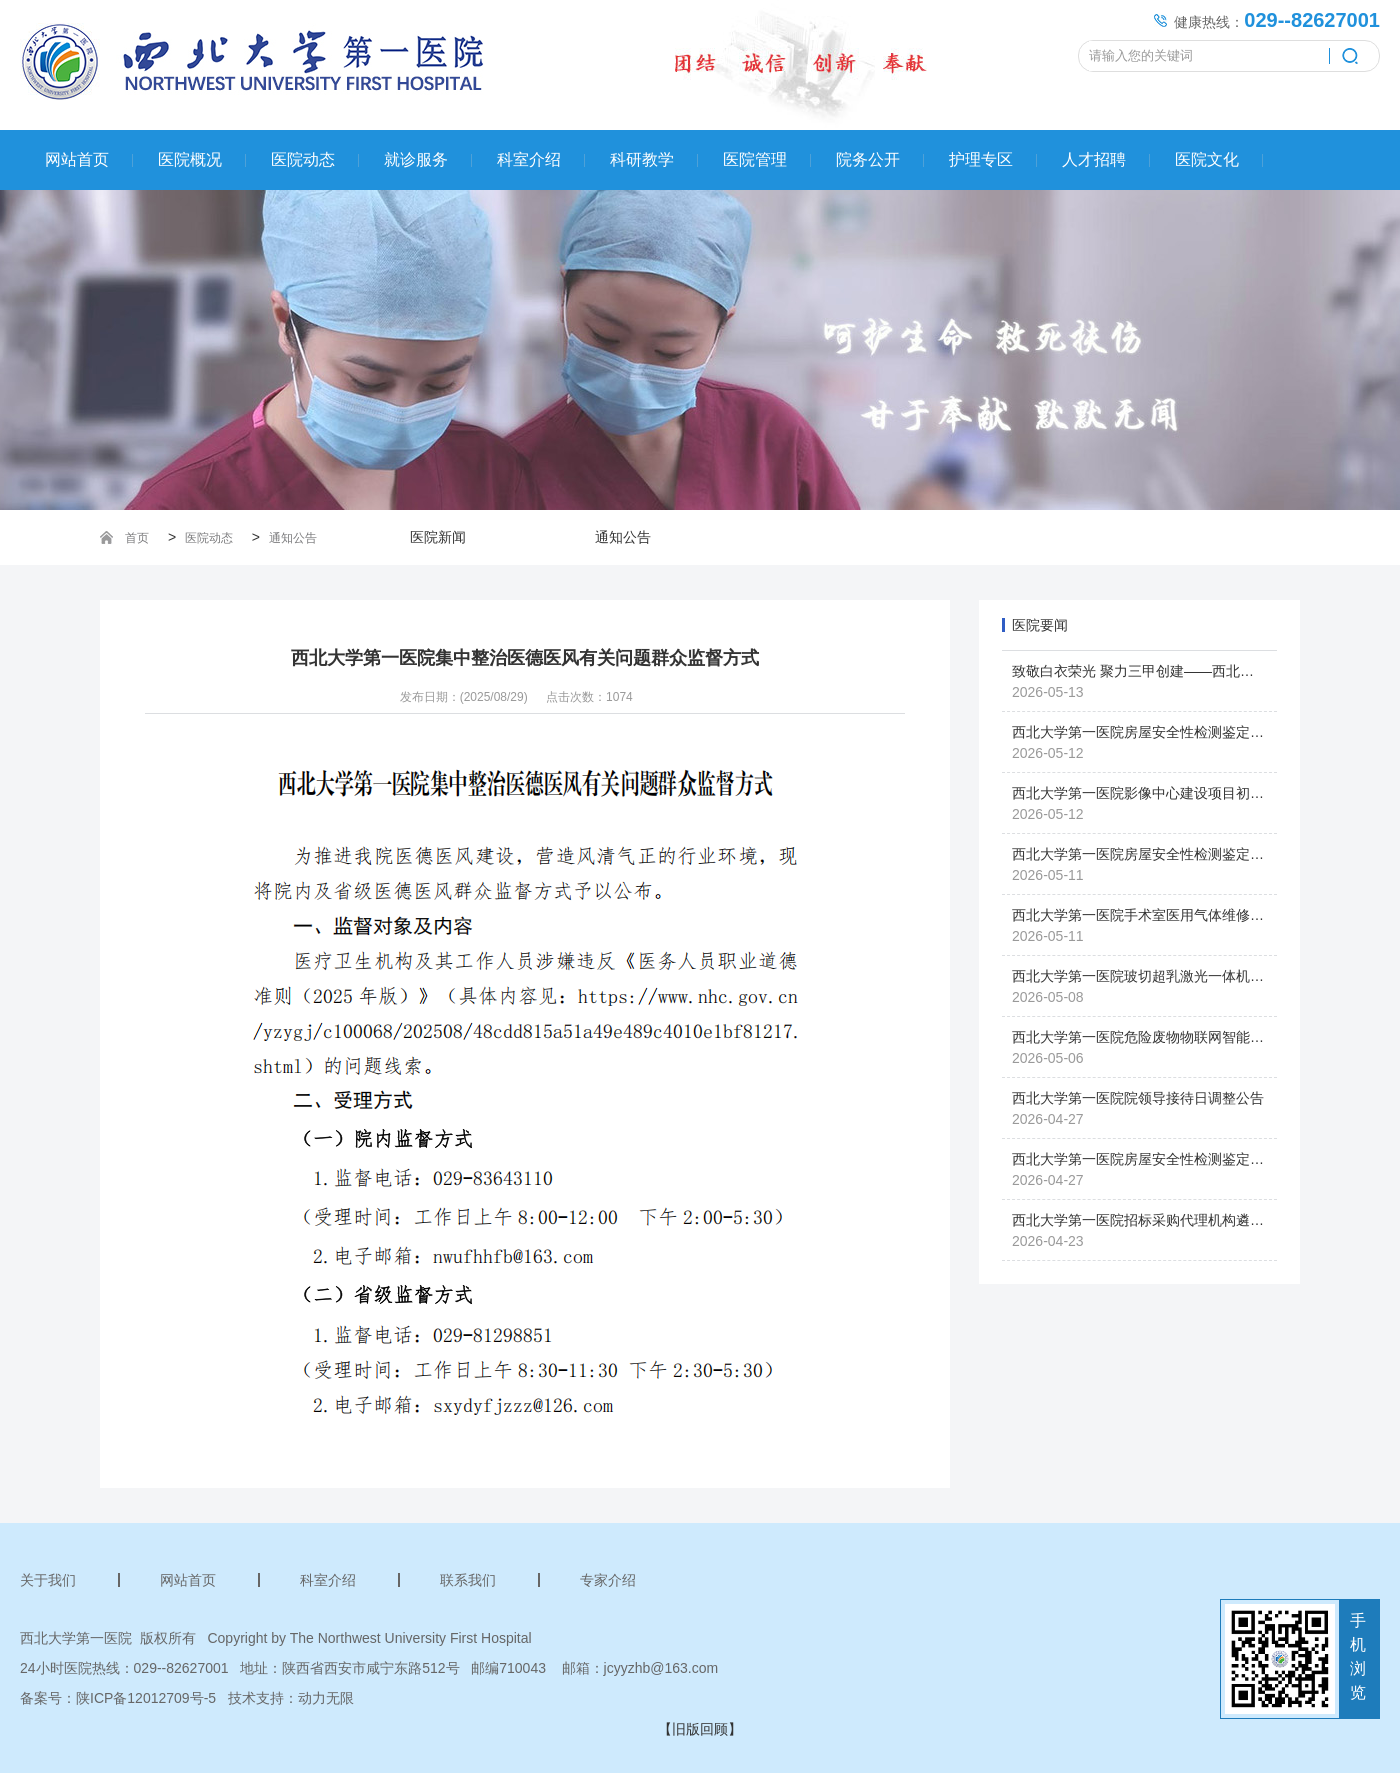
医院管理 (755, 159)
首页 (137, 538)
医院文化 (1207, 159)
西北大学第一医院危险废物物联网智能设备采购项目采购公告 (1201, 1037)
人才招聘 (1094, 159)
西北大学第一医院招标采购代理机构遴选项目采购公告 (1180, 1220)
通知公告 (293, 538)
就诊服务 (416, 159)
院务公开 (868, 159)
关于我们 (48, 1580)
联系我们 (468, 1580)
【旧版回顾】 (700, 1729)
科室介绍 (529, 159)
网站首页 (77, 159)
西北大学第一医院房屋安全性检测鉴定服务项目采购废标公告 (1201, 854)
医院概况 (190, 159)
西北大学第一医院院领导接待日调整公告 (1138, 1098)
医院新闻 (438, 537)
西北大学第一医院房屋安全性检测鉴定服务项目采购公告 (1187, 1159)
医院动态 (303, 159)
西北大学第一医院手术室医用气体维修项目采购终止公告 (1187, 915)
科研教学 (642, 159)
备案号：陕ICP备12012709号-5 (118, 1698)
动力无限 (326, 1698)
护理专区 (981, 159)
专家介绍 (608, 1580)
